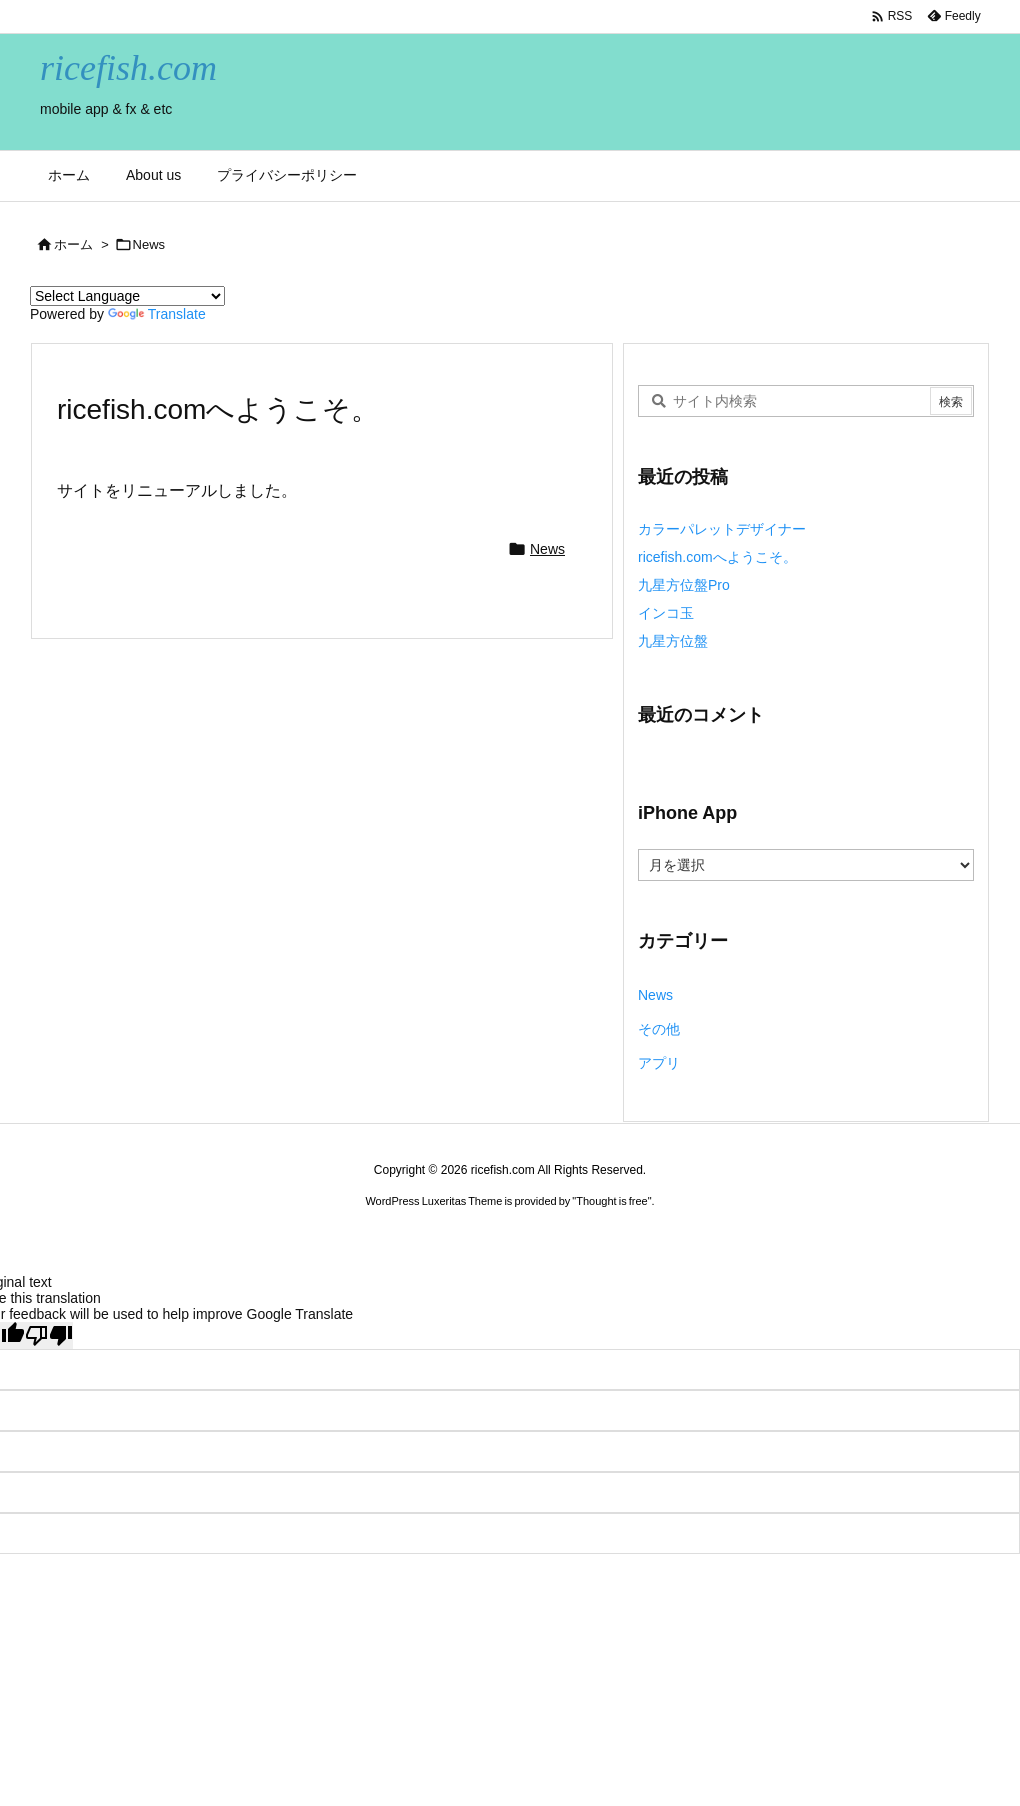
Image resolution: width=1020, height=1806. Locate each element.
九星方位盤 (673, 641)
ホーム (73, 244)
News (149, 244)
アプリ (659, 1063)
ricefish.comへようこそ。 (717, 557)
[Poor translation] (49, 1335)
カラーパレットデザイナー (722, 529)
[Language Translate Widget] (127, 296)
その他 (659, 1029)
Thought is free (611, 1201)
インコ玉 (666, 613)
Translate (157, 314)
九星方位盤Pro (684, 585)
